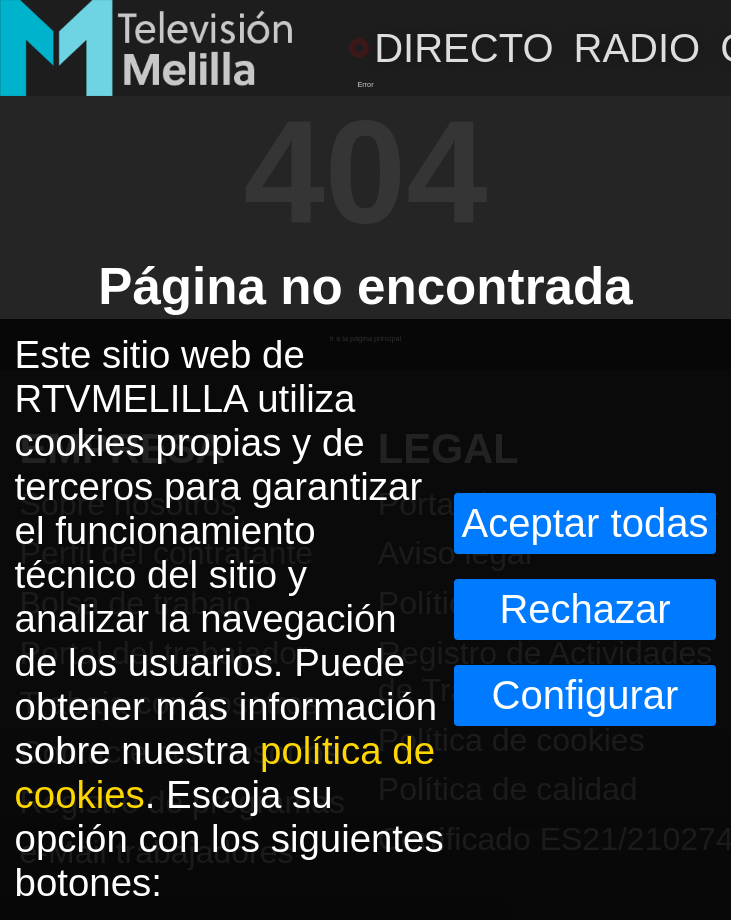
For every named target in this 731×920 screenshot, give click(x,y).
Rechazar (584, 609)
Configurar (585, 695)
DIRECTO (451, 48)
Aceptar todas (585, 523)
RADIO (637, 48)
